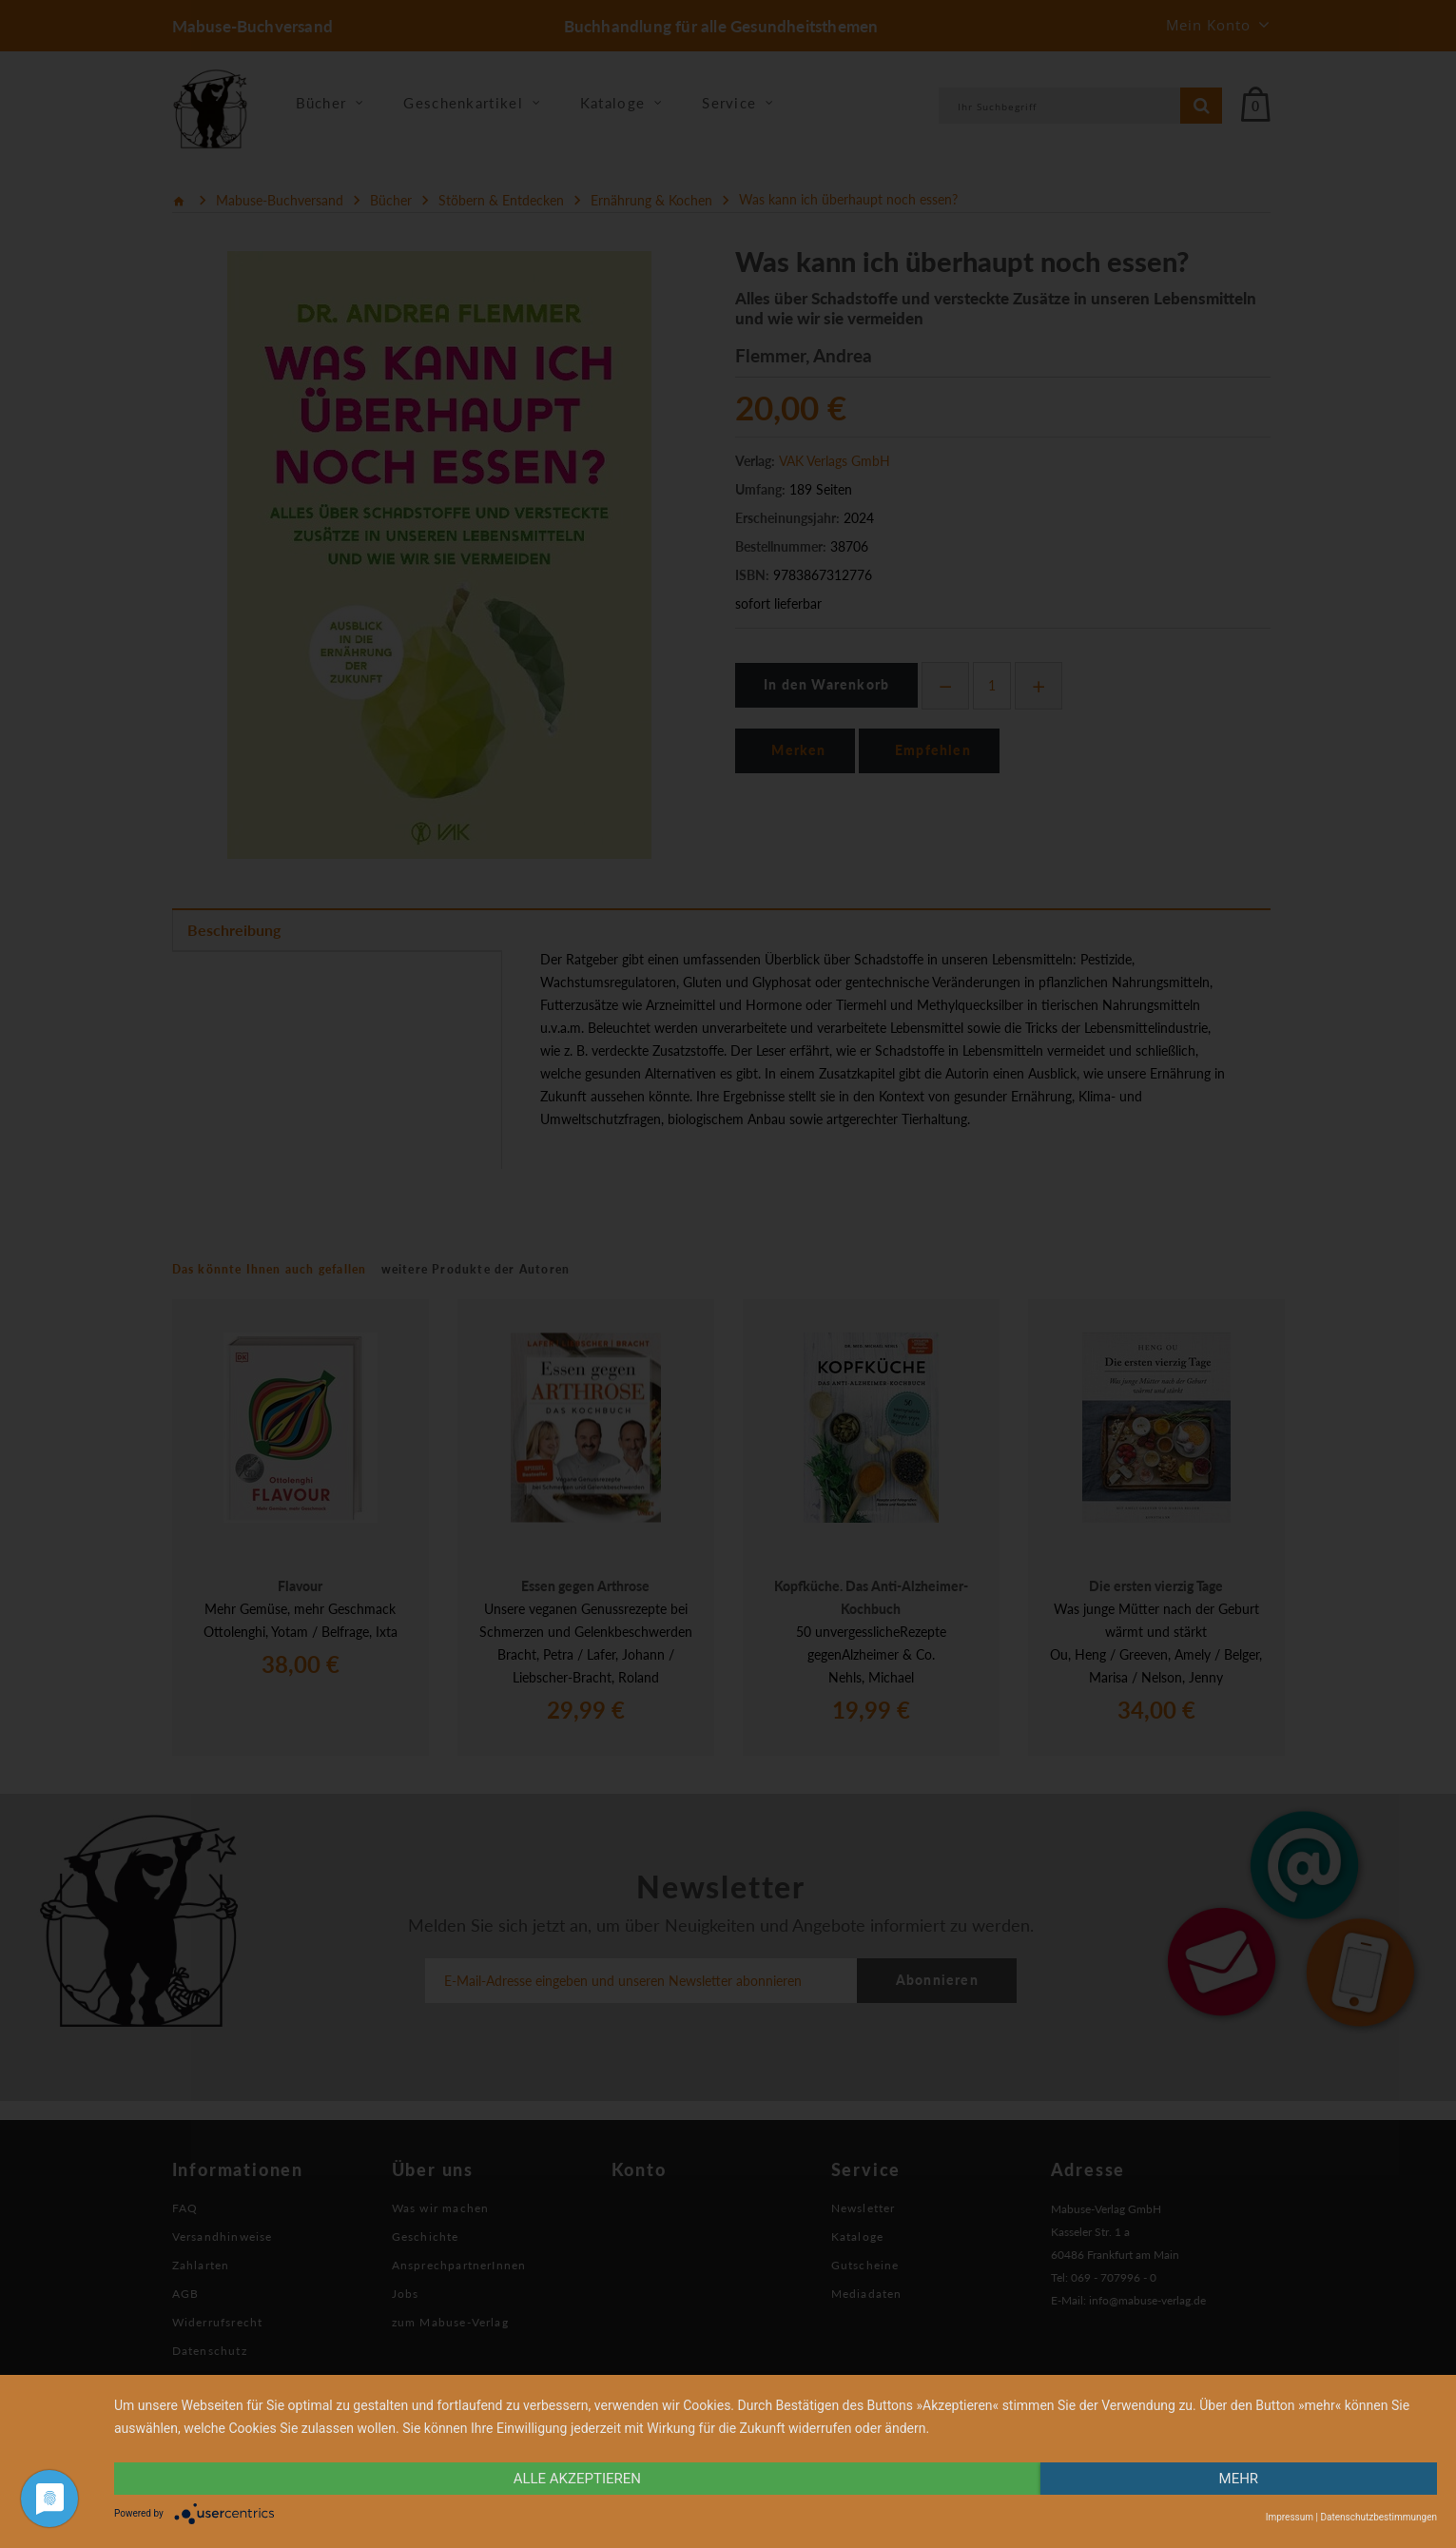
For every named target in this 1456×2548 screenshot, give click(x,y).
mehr (1239, 2478)
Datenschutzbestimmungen (1378, 2517)
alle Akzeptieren (577, 2478)
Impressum (1289, 2517)
